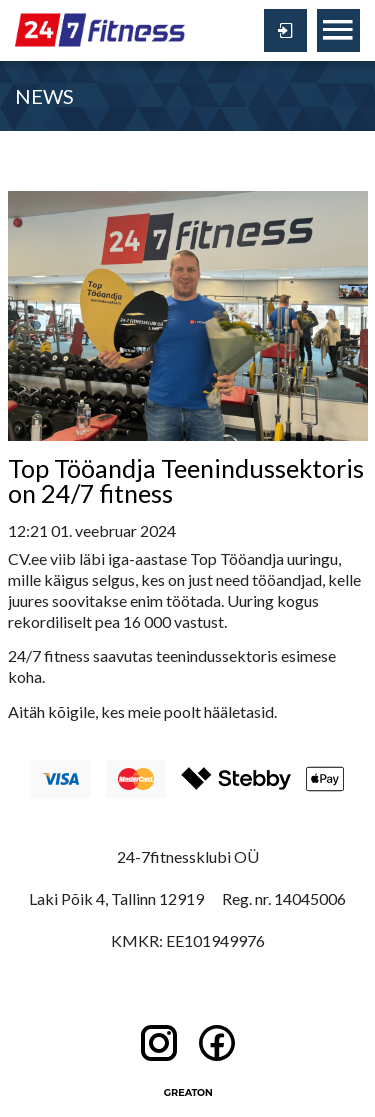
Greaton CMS (188, 1092)
